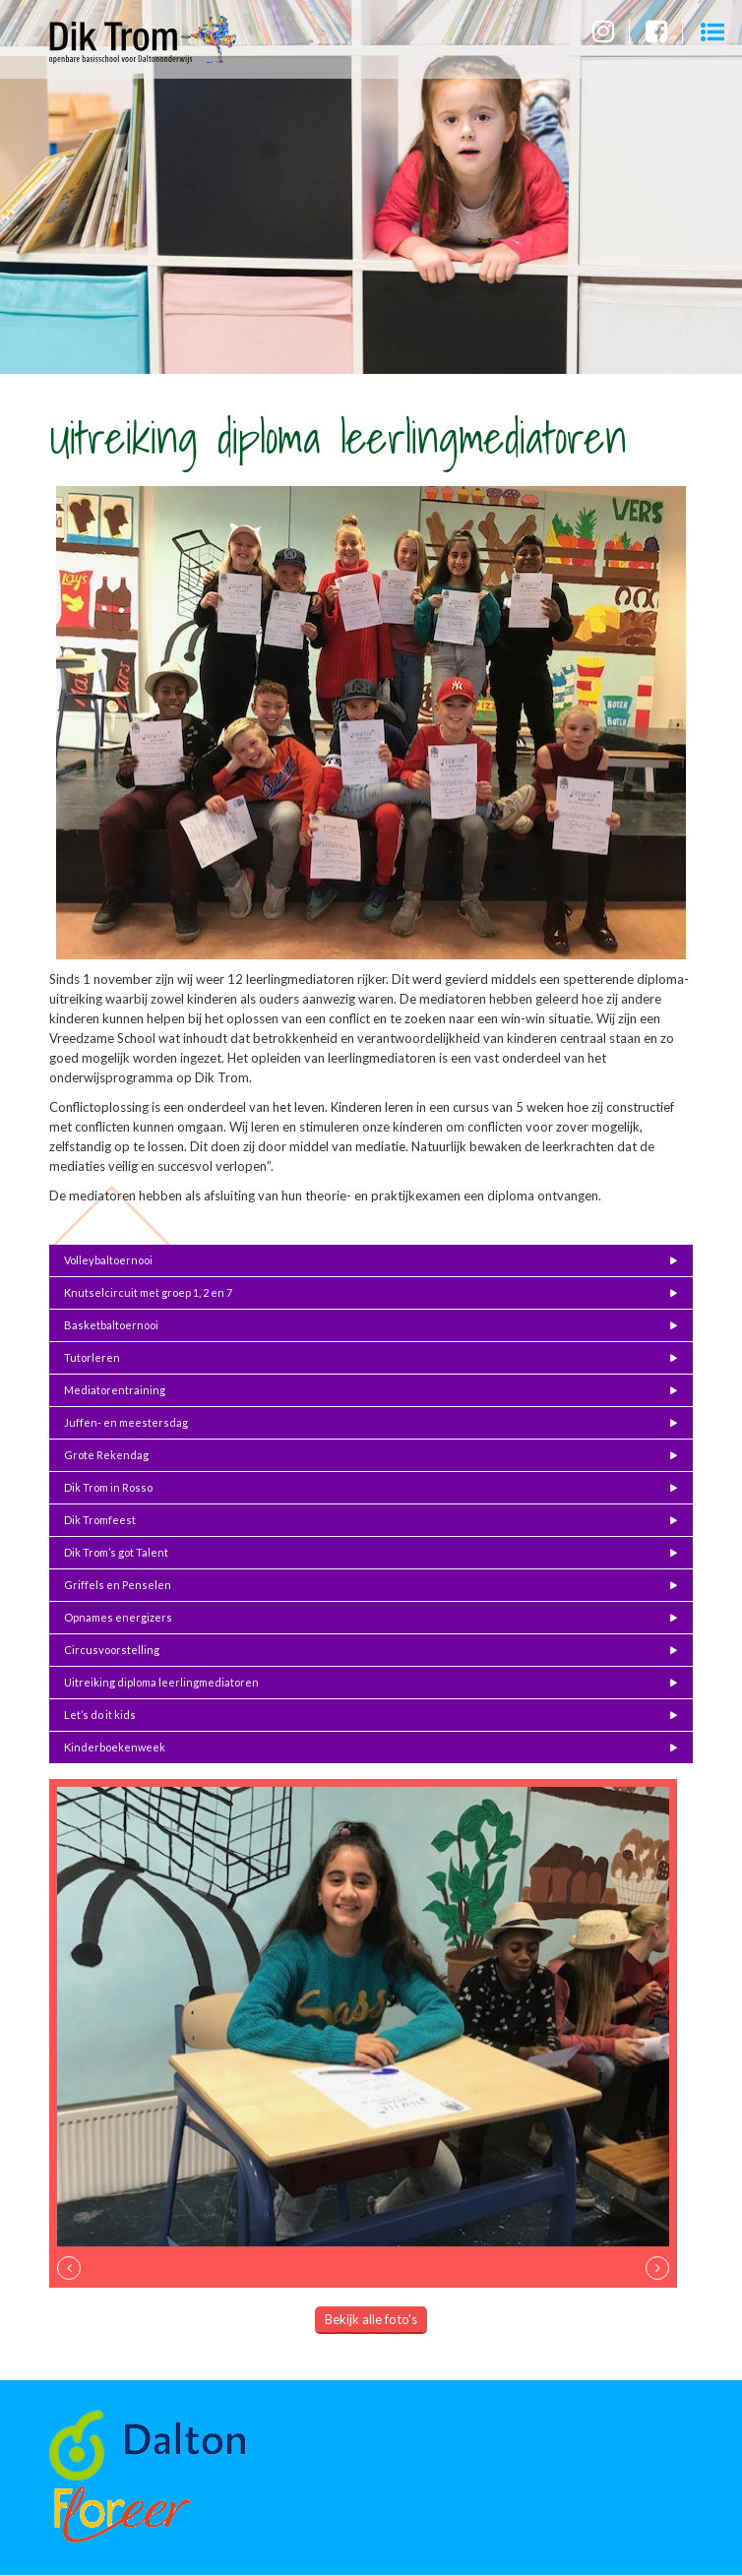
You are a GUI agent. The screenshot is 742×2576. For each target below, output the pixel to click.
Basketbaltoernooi (111, 1325)
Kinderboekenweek (114, 1747)
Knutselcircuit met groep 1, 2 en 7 (148, 1292)
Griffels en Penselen (117, 1584)
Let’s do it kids (100, 1714)
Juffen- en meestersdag (126, 1422)
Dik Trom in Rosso (108, 1487)
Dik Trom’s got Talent (116, 1552)
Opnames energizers (118, 1617)
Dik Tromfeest (100, 1519)
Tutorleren (92, 1357)
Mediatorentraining (114, 1389)
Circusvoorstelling (111, 1649)
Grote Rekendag (106, 1454)
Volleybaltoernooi (108, 1260)
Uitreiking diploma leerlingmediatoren (161, 1682)
